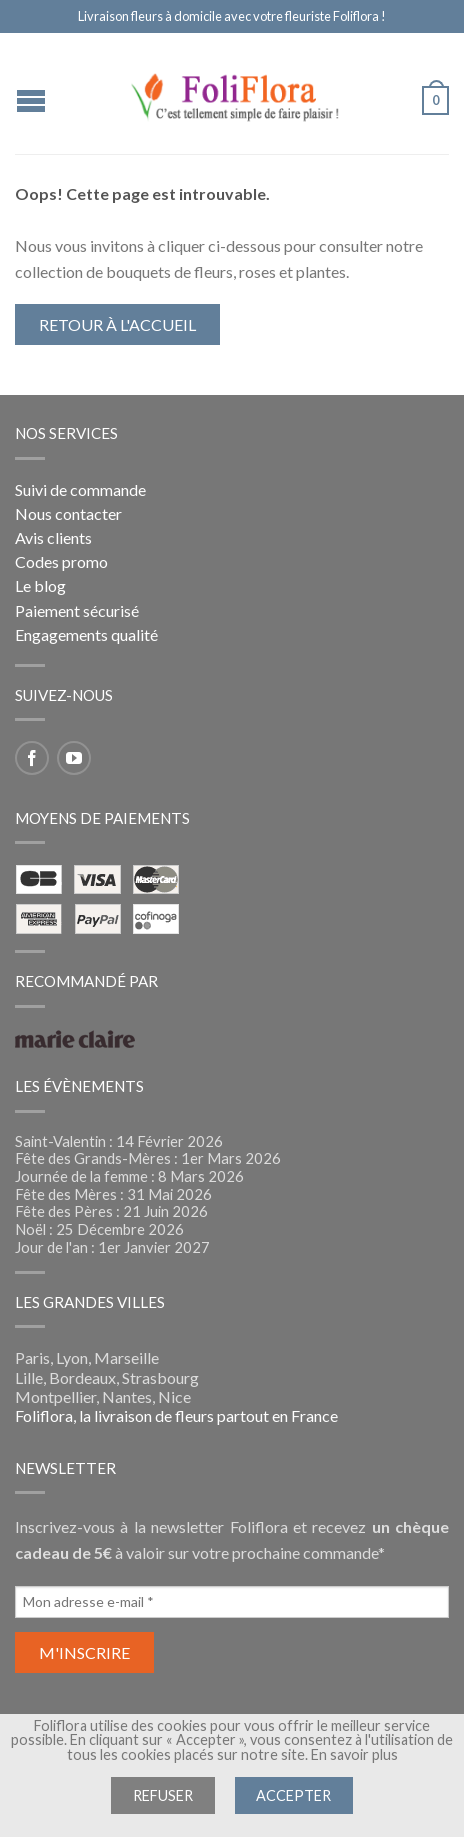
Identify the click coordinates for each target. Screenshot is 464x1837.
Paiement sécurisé (77, 610)
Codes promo (61, 561)
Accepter (293, 1795)
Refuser (163, 1795)
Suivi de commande (80, 489)
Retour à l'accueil (117, 324)
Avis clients (53, 537)
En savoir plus (354, 1754)
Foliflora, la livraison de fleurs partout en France (176, 1415)
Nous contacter (68, 513)
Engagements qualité (86, 634)
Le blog (40, 585)
